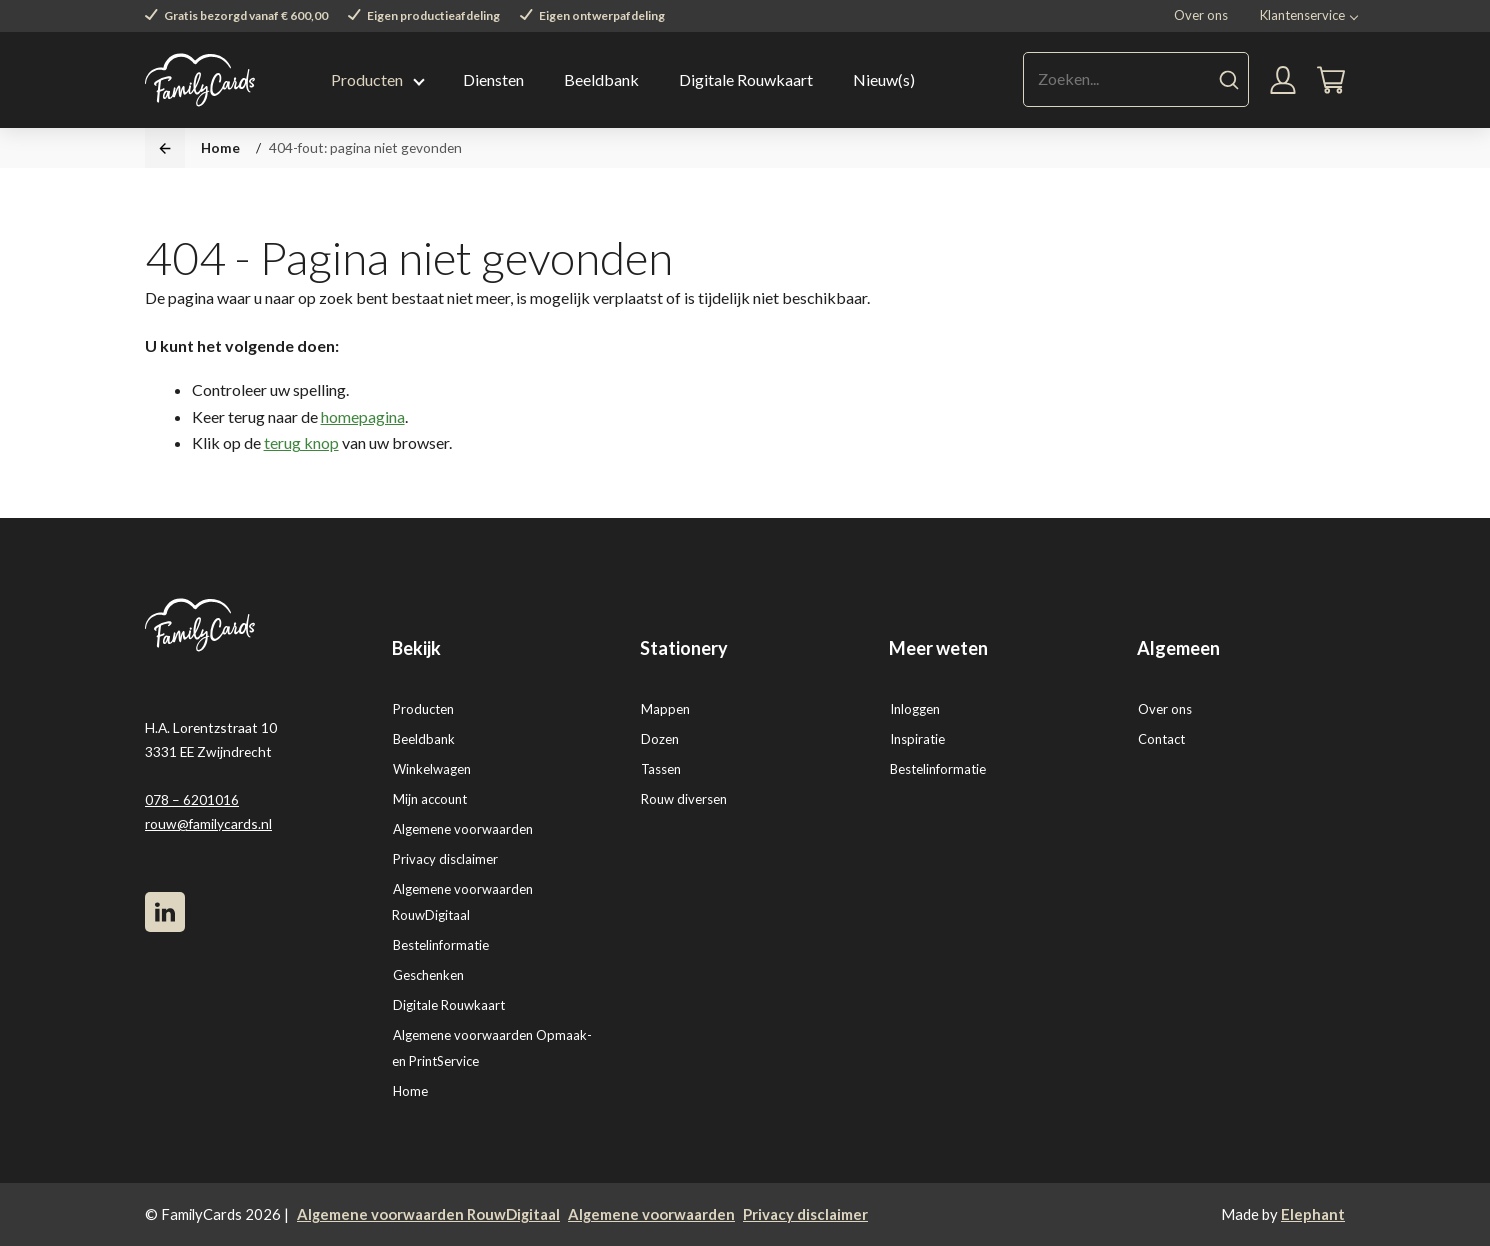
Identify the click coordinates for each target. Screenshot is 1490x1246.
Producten (367, 79)
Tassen (661, 769)
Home (220, 147)
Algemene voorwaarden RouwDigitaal (428, 1214)
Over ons (1201, 15)
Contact (1161, 739)
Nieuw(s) (884, 79)
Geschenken (428, 975)
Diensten (493, 79)
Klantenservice (1302, 15)
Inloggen (915, 709)
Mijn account (430, 799)
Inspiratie (917, 739)
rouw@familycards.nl (208, 823)
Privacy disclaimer (445, 859)
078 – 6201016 (192, 799)
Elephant (1313, 1214)
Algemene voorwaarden (463, 829)
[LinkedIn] (165, 912)
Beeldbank (601, 79)
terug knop (301, 442)
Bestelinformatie (441, 945)
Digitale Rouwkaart (746, 79)
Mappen (665, 709)
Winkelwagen (432, 769)
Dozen (660, 739)
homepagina (363, 416)
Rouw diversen (684, 799)
